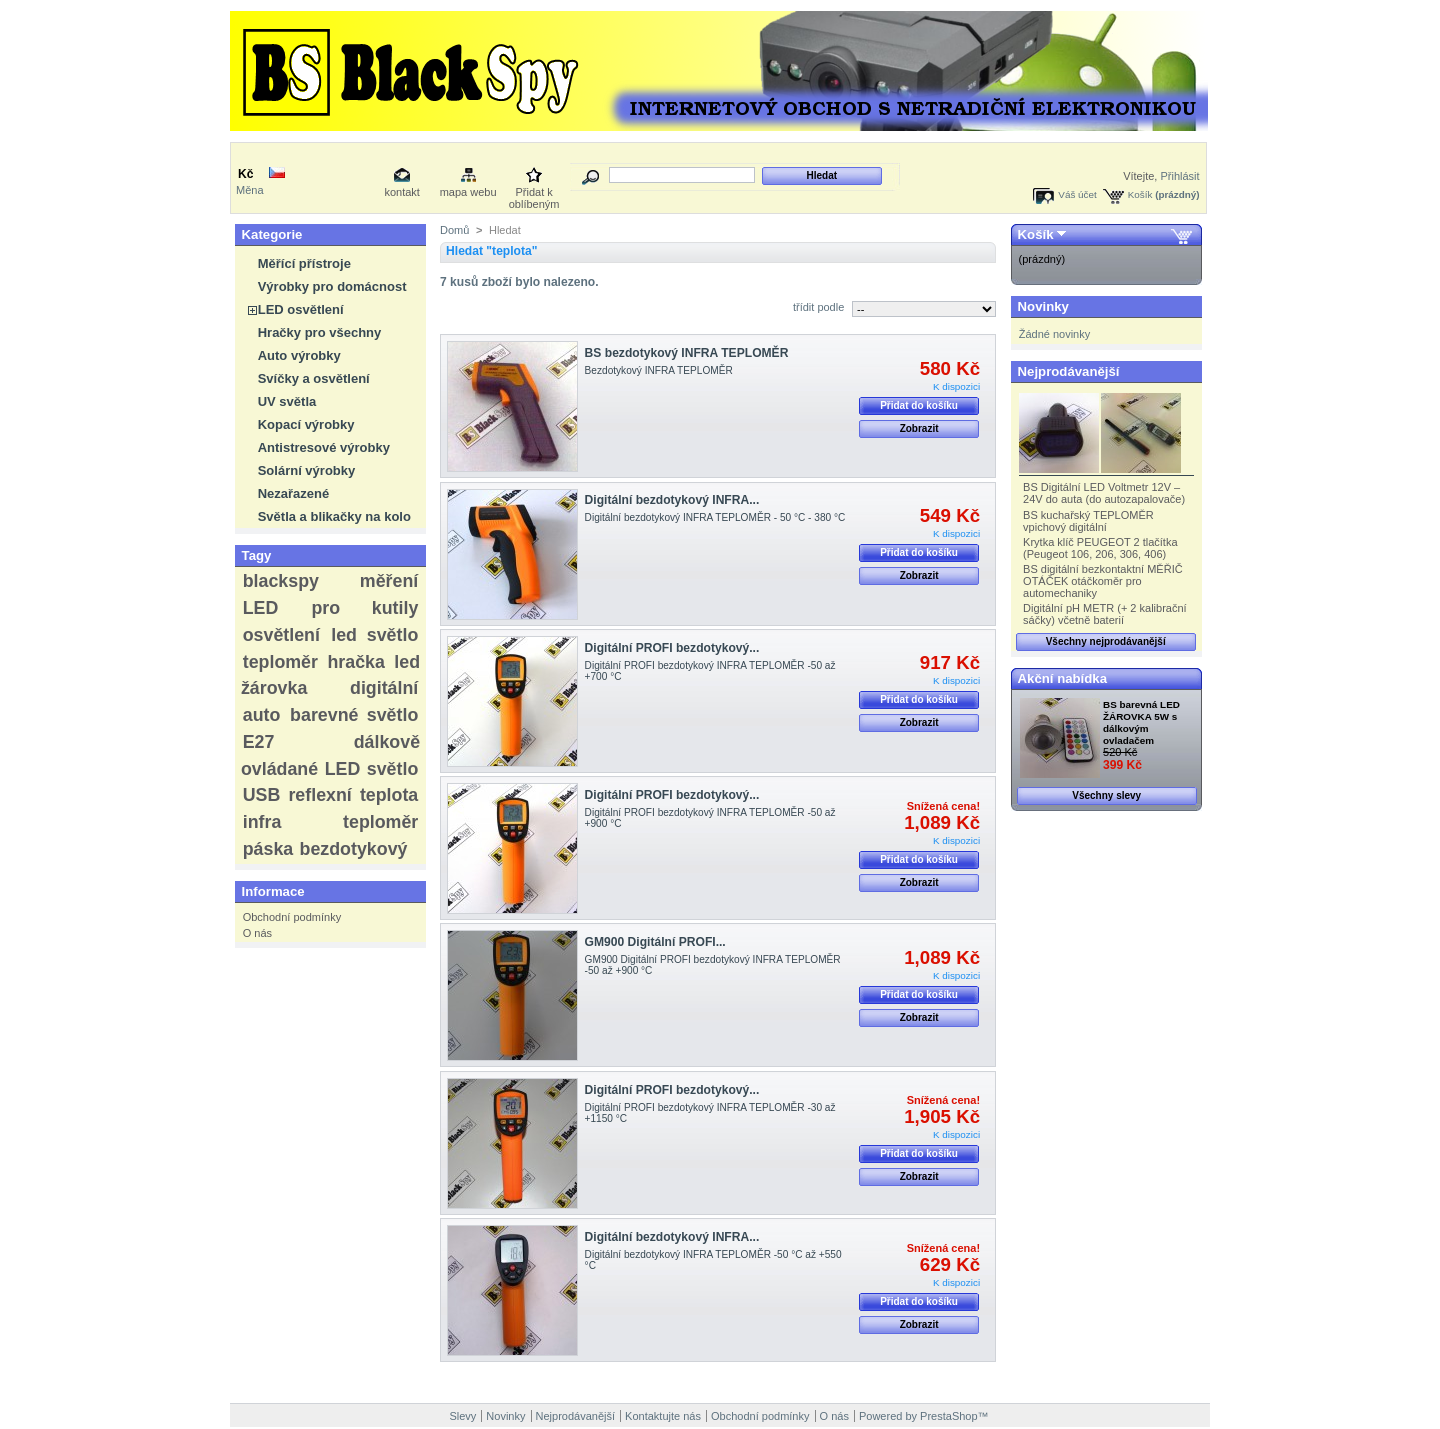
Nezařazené (294, 493)
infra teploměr (331, 822)
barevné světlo (354, 715)
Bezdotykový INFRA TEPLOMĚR (659, 370)
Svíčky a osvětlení (314, 378)
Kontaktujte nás (663, 1416)
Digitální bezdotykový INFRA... (672, 500)
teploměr (280, 662)
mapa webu (468, 192)
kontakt (401, 192)
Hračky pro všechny (320, 332)
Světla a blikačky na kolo (334, 516)
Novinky (1043, 306)
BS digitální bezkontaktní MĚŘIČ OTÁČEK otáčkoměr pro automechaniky (1103, 581)
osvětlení (281, 635)
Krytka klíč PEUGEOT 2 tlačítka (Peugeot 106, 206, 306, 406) (1100, 548)
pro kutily (364, 608)
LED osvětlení (301, 309)
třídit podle (818, 307)
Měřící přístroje (304, 263)
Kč (245, 174)
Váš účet (1077, 194)
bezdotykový (354, 849)
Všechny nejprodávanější (1106, 641)
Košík (1140, 194)
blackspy (281, 581)
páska (268, 849)
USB (262, 795)
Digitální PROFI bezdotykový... (672, 648)
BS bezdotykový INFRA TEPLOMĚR (687, 353)
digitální (384, 688)
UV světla (287, 401)
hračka (355, 662)
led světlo (374, 635)
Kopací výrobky (306, 424)
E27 (259, 742)
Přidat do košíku (919, 405)
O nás (257, 933)
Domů (454, 230)
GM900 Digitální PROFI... (655, 942)
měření (389, 581)
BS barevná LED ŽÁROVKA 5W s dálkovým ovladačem (1141, 722)
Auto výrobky (299, 355)
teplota (389, 795)
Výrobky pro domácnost (332, 286)
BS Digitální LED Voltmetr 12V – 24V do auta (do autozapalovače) (1104, 493)
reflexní (319, 795)
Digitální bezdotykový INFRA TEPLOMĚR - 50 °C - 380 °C (715, 517)
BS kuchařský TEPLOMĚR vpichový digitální (1088, 521)
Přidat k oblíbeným (534, 193)
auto (262, 715)
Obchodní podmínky (292, 917)
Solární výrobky (307, 470)
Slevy (462, 1416)
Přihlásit (1179, 176)
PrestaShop (948, 1416)
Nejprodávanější (1069, 371)
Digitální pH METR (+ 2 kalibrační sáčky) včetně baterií (1105, 614)
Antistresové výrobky (324, 447)
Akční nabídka (1062, 678)
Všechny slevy (1106, 795)
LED (261, 608)
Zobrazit (919, 428)
